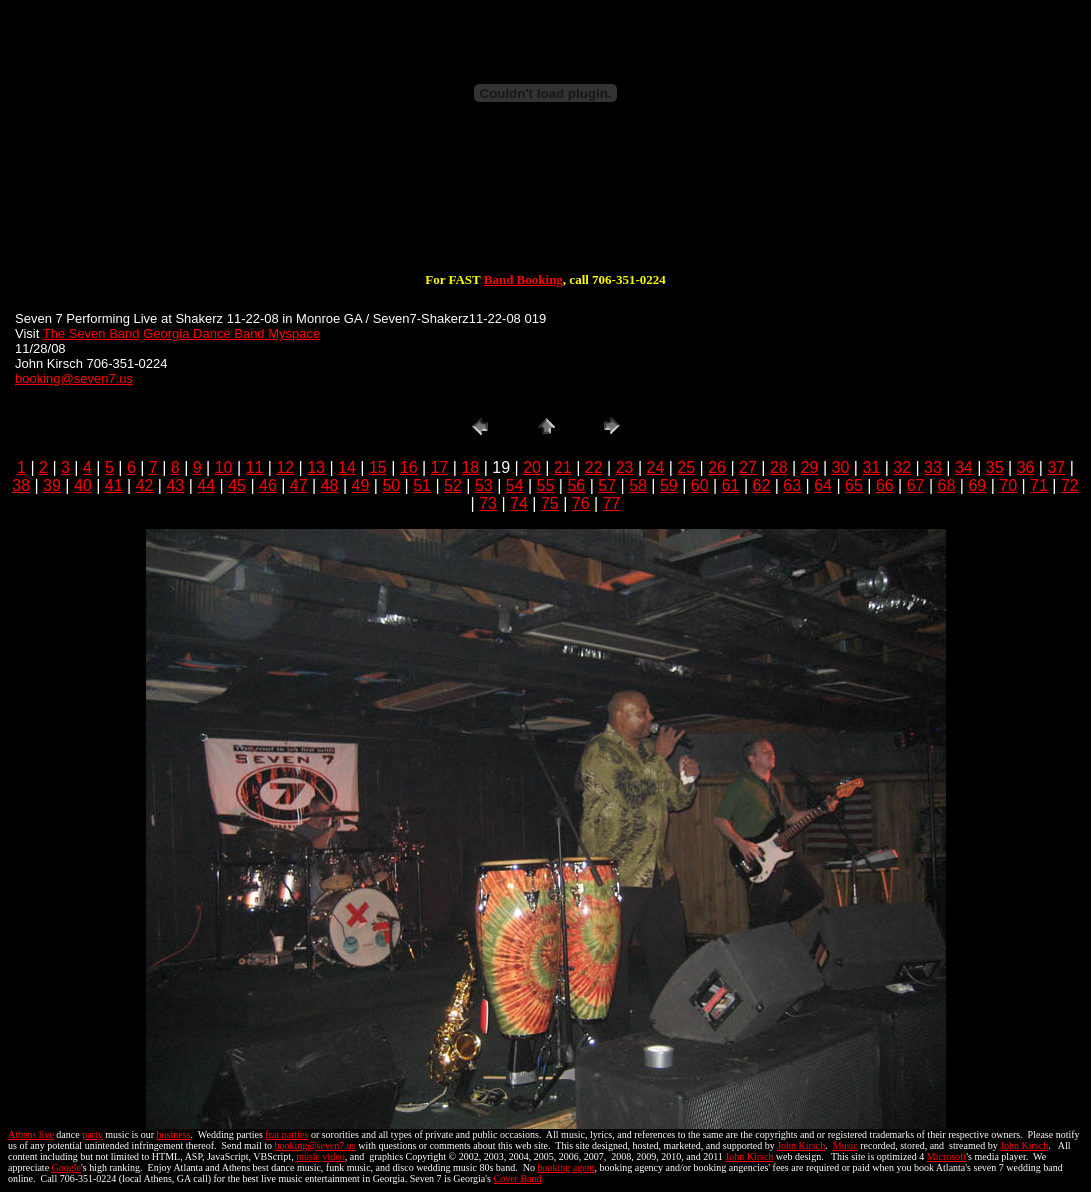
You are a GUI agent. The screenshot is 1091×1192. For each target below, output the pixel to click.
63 (792, 485)
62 (762, 485)
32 (902, 467)
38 (21, 485)
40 (83, 485)
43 (175, 485)
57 (607, 485)
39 (52, 485)
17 (440, 467)
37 (1056, 467)
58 (638, 485)
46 (268, 485)
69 (977, 485)
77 (612, 503)
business (174, 1134)
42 (145, 485)
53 (484, 485)
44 (206, 485)
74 (519, 503)
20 (532, 467)
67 (916, 485)
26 (717, 467)
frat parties (286, 1134)
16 (409, 467)
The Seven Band (91, 333)
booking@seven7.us (74, 378)
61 (731, 485)
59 (669, 485)
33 (933, 467)
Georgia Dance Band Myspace (231, 333)
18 (470, 467)
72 (1070, 485)
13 (316, 467)
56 (576, 485)
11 (255, 467)
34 (964, 467)
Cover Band (518, 1178)
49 (361, 485)
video (334, 1156)
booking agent (566, 1167)
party (92, 1134)
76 (581, 503)
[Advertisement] (546, 208)
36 (1026, 467)
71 (1039, 485)
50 (391, 485)
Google (66, 1167)
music (308, 1156)
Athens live (31, 1134)
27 (748, 467)
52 (453, 485)
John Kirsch (801, 1145)
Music (845, 1145)
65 (854, 485)
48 (330, 485)
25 (686, 467)
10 (224, 467)
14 (347, 467)
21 (563, 467)
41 (114, 485)
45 (237, 485)
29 (810, 467)
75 (550, 503)
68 (947, 485)
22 (594, 467)
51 (422, 485)
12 (285, 467)
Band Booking (523, 279)
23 (625, 467)
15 (378, 467)
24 (656, 467)
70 (1008, 485)
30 (841, 467)
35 (995, 467)
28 (779, 467)
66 (885, 485)
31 (871, 467)
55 (546, 485)
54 (515, 485)
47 (299, 485)
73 (488, 503)
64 (823, 485)
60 (700, 485)
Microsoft (946, 1156)
